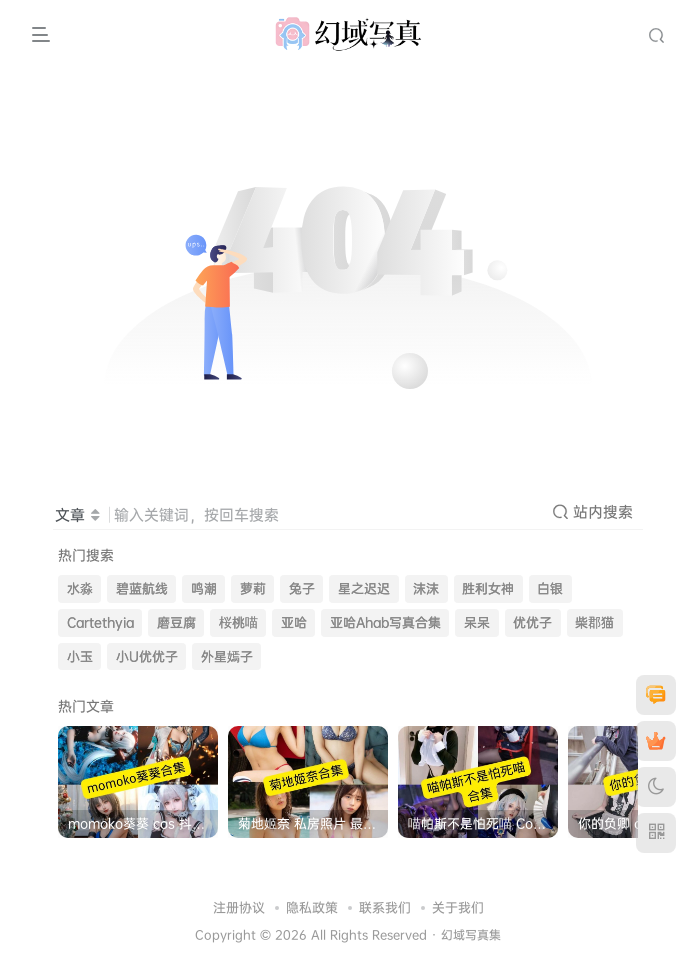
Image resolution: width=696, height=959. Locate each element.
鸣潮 (204, 588)
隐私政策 (312, 907)
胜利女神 (488, 588)
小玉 (80, 656)
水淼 (80, 588)
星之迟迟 (364, 588)
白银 (550, 588)
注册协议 (239, 907)
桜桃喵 (238, 622)
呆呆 (477, 622)
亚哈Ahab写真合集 (385, 622)
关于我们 (458, 907)
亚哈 (294, 622)
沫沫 (426, 588)
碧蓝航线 (142, 588)
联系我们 (385, 907)
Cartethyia (100, 622)
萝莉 (253, 588)
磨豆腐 (176, 622)
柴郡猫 (594, 622)
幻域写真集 (471, 935)
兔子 (302, 588)
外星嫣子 (227, 656)
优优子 (532, 622)
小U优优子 (147, 656)
